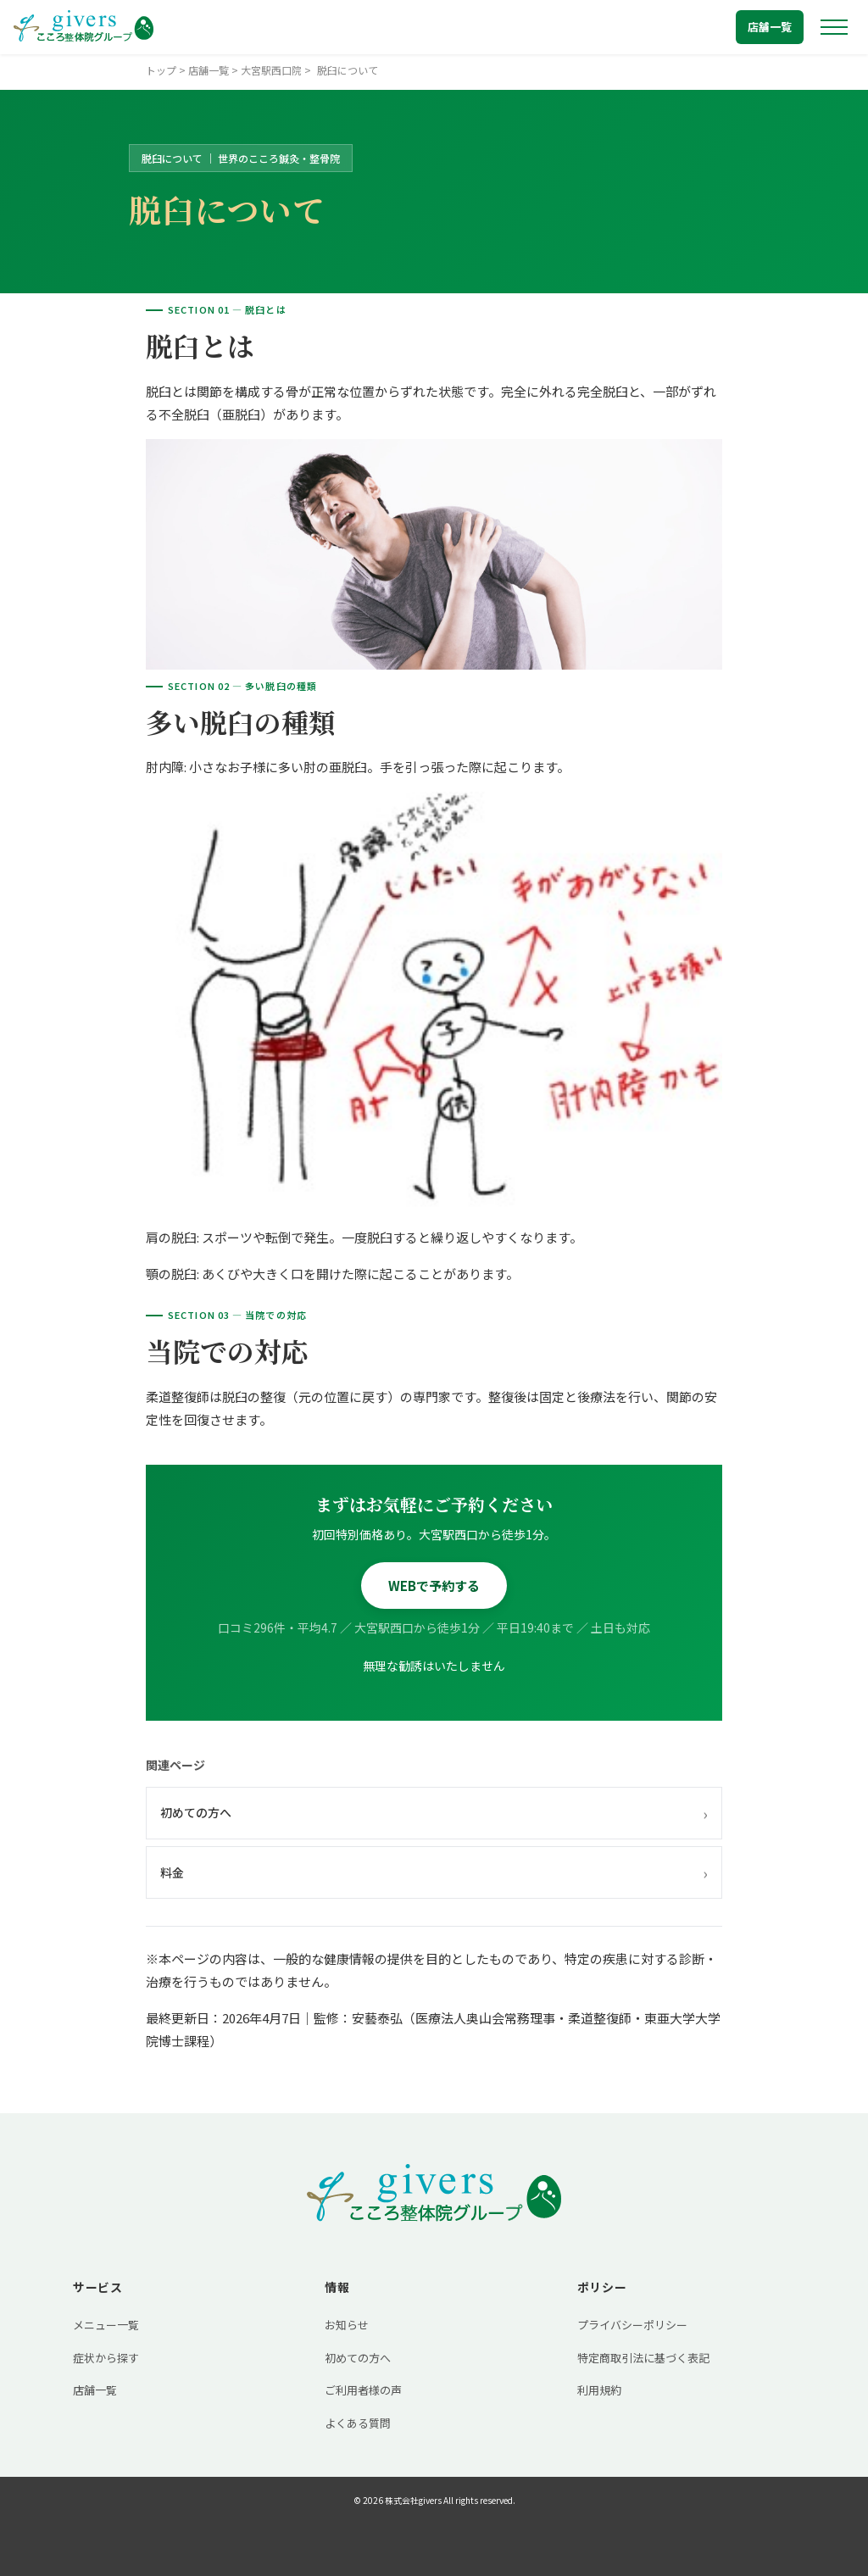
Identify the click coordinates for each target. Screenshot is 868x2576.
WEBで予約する (434, 1585)
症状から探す (106, 2358)
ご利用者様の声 (363, 2390)
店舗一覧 (770, 27)
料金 (434, 1872)
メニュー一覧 (106, 2325)
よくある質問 (358, 2423)
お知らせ (347, 2325)
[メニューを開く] (834, 27)
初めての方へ (434, 1813)
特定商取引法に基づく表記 (643, 2358)
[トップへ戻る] (83, 27)
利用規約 (599, 2390)
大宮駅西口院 (271, 70)
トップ (161, 70)
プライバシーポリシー (632, 2325)
